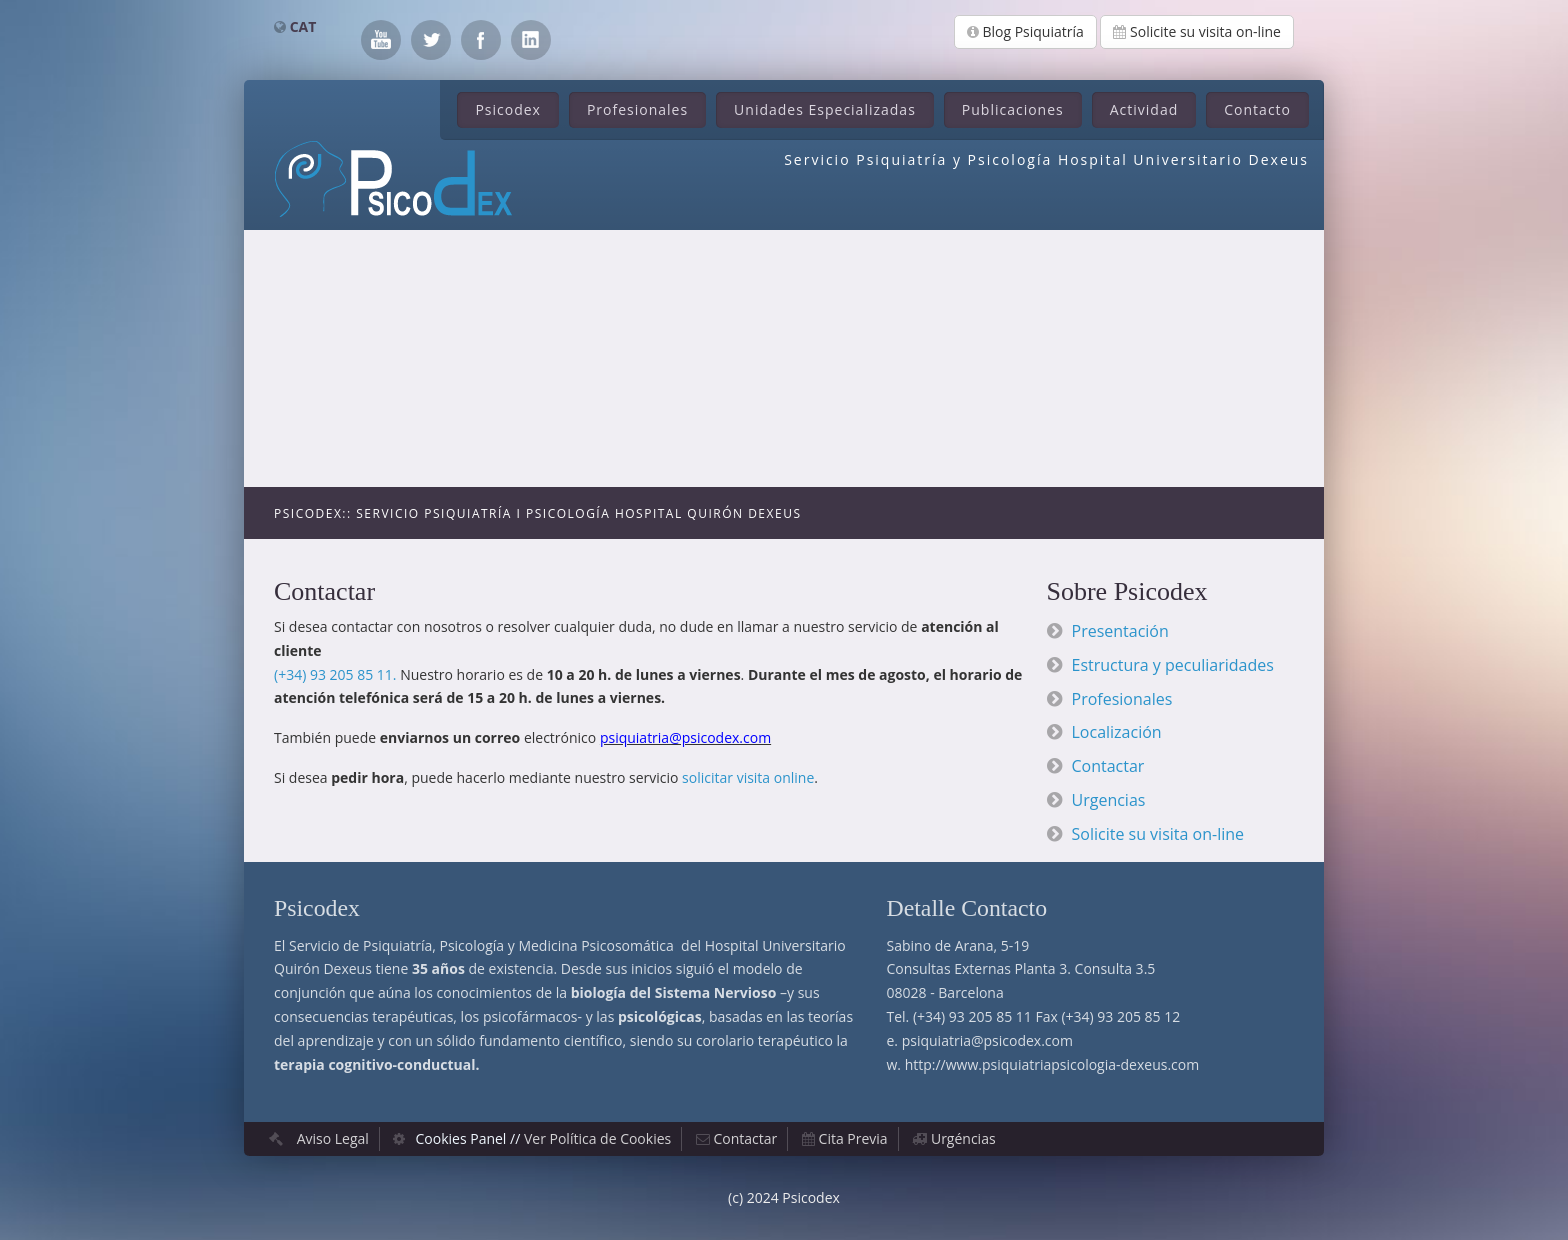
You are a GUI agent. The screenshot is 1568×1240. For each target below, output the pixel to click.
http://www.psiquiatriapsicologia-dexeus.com (1052, 1064)
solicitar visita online (748, 777)
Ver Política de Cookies (597, 1138)
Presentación (1120, 631)
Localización (1117, 732)
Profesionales (637, 109)
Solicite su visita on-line (1197, 31)
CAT (303, 26)
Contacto (1257, 109)
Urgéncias (963, 1138)
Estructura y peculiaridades (1173, 665)
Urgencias (1109, 800)
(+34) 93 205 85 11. (335, 674)
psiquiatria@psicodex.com (987, 1040)
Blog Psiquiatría (1025, 31)
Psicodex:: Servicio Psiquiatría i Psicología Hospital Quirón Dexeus (537, 513)
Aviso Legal (333, 1138)
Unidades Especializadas (825, 109)
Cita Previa (853, 1138)
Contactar (1108, 766)
